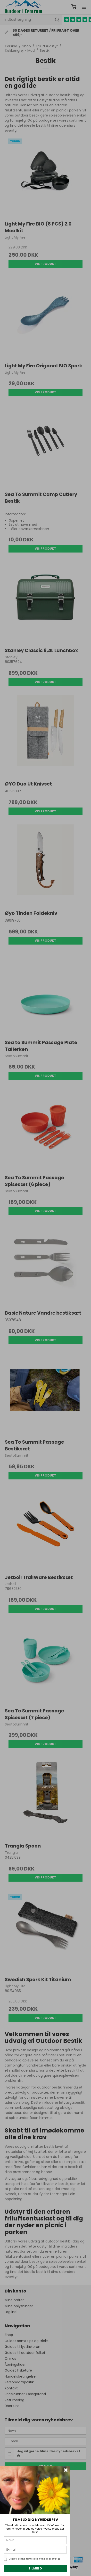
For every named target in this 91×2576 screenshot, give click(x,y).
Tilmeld (35, 2568)
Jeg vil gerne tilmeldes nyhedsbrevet (34, 2558)
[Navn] (35, 2540)
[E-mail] (35, 2549)
